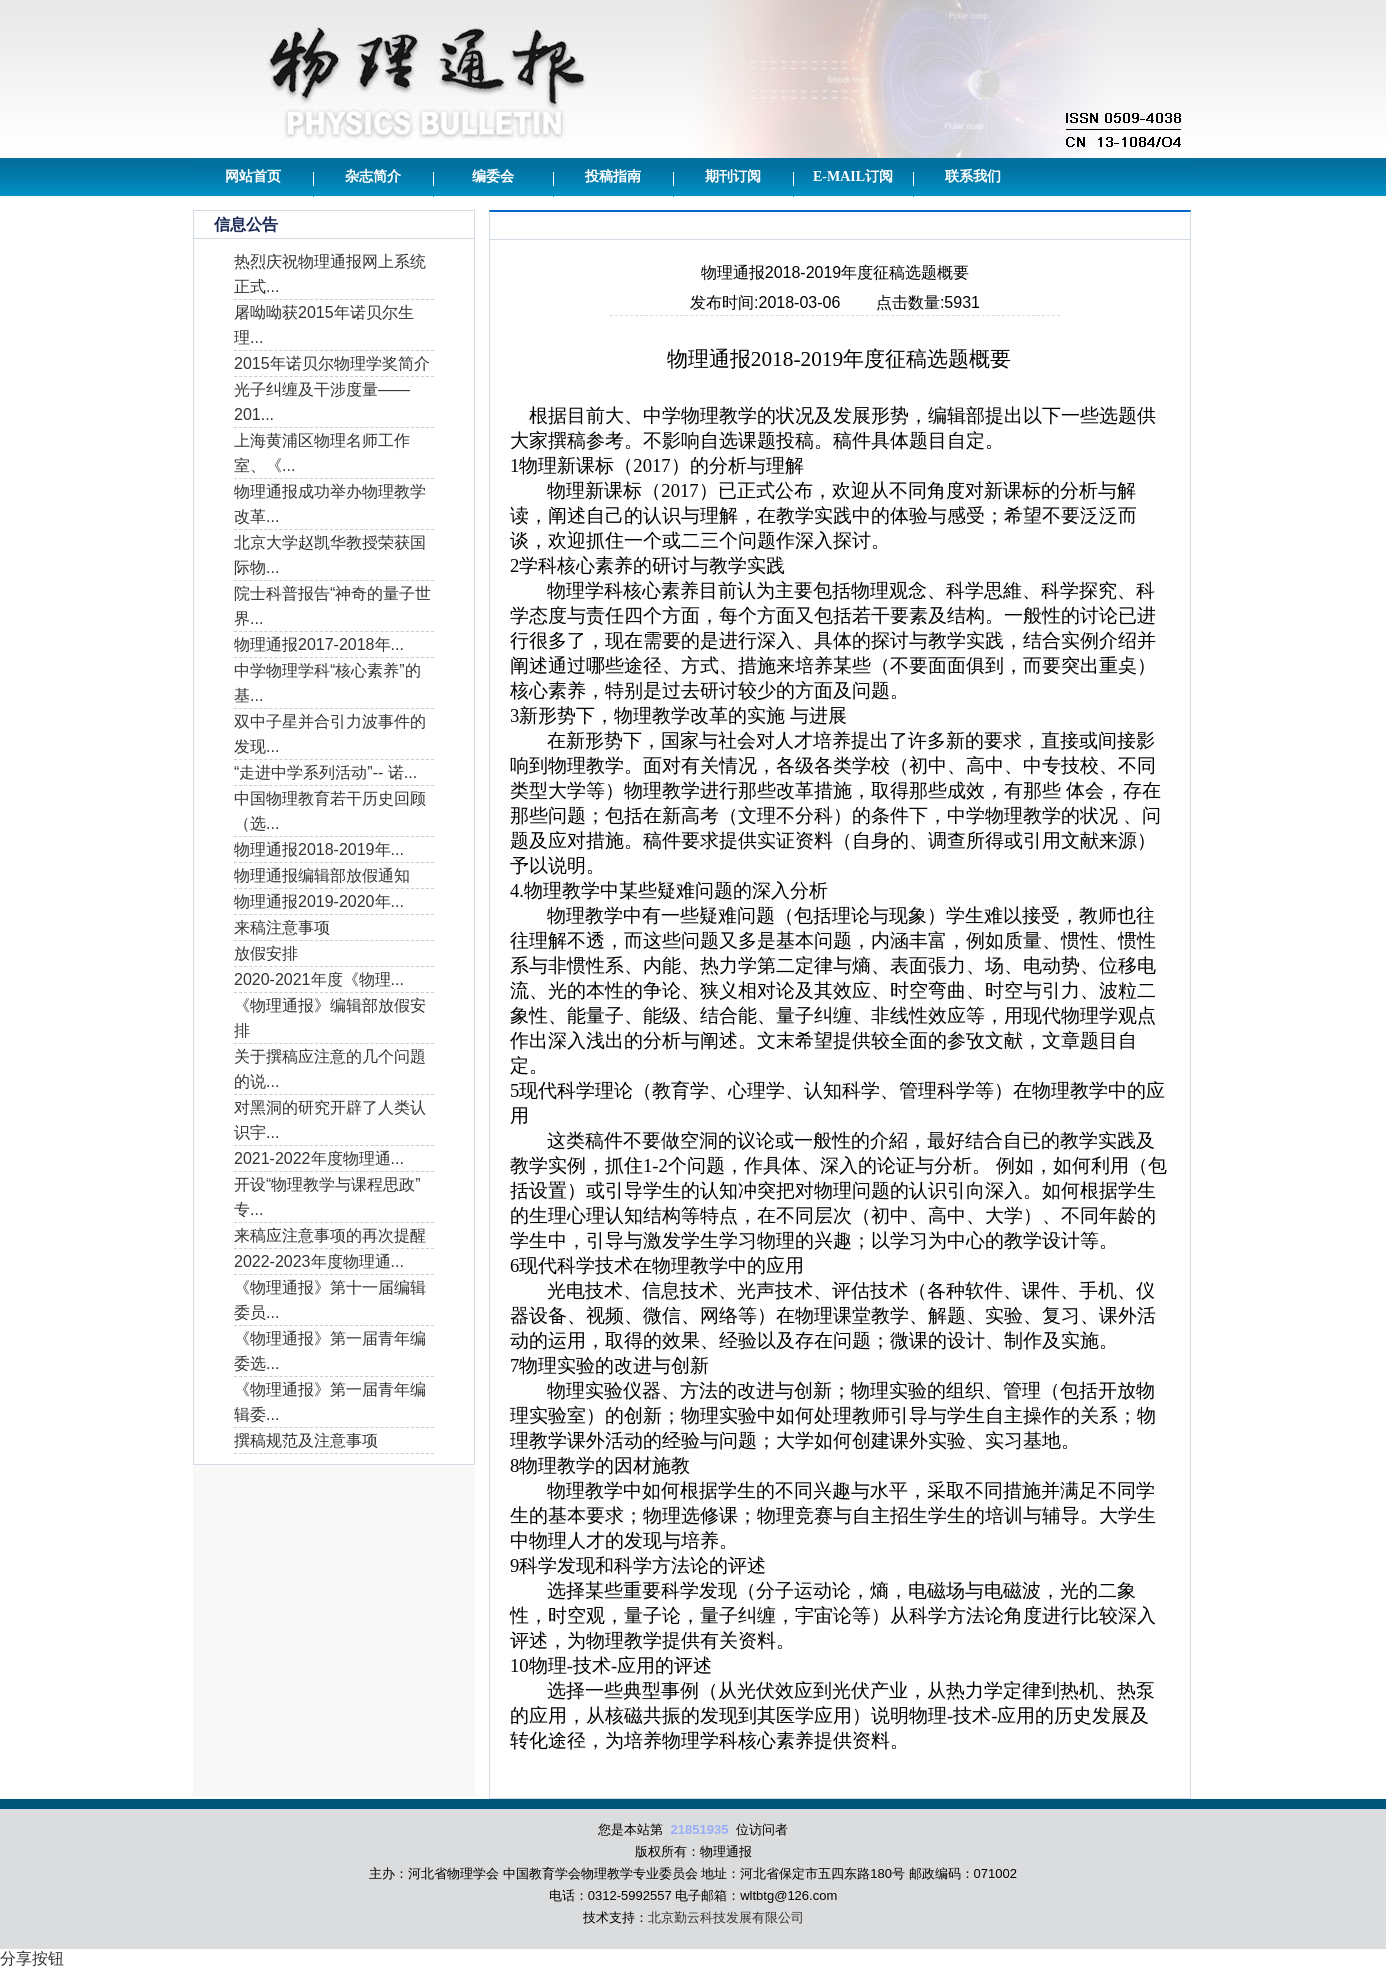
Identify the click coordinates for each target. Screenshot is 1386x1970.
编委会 (493, 176)
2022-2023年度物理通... (319, 1261)
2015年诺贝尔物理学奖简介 (332, 363)
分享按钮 (32, 1958)
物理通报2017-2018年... (319, 644)
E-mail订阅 (853, 176)
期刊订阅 (733, 176)
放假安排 (266, 953)
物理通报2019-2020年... (319, 901)
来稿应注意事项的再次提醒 (330, 1235)
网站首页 (253, 176)
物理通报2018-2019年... (319, 849)
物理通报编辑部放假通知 (322, 875)
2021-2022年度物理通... (319, 1158)
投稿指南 (613, 176)
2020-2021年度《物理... (319, 979)
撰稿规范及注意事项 (306, 1440)
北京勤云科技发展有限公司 (726, 1917)
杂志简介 (373, 176)
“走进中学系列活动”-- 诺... (325, 772)
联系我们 (973, 176)
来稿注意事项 (282, 927)
